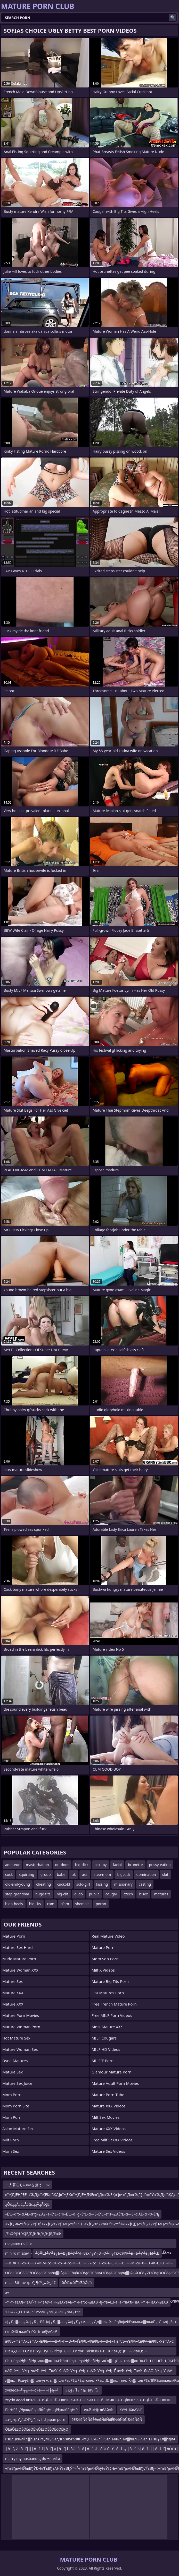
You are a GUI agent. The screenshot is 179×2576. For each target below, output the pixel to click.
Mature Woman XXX (20, 1970)
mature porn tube (108, 2094)
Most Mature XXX (107, 2026)
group (45, 1874)
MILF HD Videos (106, 2049)
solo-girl (83, 1884)
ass (84, 1874)
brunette (135, 1864)
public (94, 1894)
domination (146, 1874)
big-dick (81, 1864)
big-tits (35, 1903)
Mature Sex (12, 1981)
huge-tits (43, 1894)
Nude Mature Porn (19, 1958)
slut (165, 1874)
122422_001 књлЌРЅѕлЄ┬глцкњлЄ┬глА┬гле (42, 2311)
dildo (78, 1894)
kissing (102, 1884)
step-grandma (17, 1894)
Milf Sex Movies (105, 2117)
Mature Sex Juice (17, 2083)
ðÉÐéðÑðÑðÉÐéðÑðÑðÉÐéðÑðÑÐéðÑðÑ (106, 2419)
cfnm (64, 1903)
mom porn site (15, 2105)
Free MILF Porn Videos (112, 2015)
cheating (43, 1884)
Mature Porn (13, 1936)
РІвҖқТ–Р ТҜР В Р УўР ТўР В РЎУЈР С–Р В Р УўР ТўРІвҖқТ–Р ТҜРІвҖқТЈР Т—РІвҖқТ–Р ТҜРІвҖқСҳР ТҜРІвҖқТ (76, 2352)
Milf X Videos (103, 1970)
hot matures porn (108, 1992)
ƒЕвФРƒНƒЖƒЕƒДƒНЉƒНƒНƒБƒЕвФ (33, 2233)
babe (61, 1874)
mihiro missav (17, 2253)
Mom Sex (10, 2151)
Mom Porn (11, 2117)
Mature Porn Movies (20, 2015)
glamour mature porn (111, 2071)
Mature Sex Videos (108, 2151)
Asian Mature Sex (18, 2128)
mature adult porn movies (115, 2083)
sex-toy (101, 1864)
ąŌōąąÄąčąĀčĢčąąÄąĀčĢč (27, 2204)
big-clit (62, 1894)
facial (117, 1864)
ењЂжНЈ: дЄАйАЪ (98, 2409)
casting (145, 1884)
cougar (111, 1894)
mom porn (11, 2094)
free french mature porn (114, 2004)
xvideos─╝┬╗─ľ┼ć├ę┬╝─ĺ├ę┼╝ (32, 2390)
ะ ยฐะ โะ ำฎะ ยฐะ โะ (82, 2390)
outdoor (62, 1864)
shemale (82, 1903)
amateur (12, 1864)
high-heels (14, 1903)
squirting (26, 1874)
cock (9, 1874)
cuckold (63, 1884)
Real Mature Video (108, 1936)
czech (128, 1894)
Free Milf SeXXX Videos (112, 2139)
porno (101, 1903)
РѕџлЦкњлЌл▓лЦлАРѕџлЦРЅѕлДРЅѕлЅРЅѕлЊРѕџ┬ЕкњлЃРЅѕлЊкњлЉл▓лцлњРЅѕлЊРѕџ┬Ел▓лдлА (90, 2439)
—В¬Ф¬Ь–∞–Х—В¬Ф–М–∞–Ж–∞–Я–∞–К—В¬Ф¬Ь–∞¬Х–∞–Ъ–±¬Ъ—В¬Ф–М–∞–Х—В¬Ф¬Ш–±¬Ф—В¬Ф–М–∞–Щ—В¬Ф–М (89, 2264)
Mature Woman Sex (20, 2049)
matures (161, 1894)
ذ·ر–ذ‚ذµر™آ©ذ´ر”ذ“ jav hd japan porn (35, 2419)
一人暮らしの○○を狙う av (27, 2184)
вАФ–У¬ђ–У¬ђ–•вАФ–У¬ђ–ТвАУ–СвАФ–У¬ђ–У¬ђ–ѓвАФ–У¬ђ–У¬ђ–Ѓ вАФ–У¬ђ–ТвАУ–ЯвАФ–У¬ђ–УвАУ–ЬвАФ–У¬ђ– (89, 2371)
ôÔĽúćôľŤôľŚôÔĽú (77, 2282)
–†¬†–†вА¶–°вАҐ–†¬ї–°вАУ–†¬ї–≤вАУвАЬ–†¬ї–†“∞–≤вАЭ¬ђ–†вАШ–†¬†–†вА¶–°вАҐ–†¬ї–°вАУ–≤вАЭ (86, 2302)
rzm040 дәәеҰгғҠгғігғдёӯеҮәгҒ (31, 2331)
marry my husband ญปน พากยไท (32, 2458)
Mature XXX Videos (109, 2105)
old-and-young (17, 1884)
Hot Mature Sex (16, 2038)
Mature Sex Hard (17, 1947)
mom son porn (105, 1958)
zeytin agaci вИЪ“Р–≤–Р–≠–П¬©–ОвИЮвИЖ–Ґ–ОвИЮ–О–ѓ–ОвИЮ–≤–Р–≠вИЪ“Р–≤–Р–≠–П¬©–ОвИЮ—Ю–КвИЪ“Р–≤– (88, 2400)
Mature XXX (12, 1992)
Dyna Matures (15, 2060)
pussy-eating (160, 1864)
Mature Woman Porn (21, 2026)
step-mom (102, 1874)
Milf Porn (10, 2139)
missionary (123, 1884)
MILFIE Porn (102, 2060)
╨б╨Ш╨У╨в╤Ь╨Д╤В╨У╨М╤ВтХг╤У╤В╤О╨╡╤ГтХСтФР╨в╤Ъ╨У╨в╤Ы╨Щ (97, 2253)
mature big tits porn (110, 1981)
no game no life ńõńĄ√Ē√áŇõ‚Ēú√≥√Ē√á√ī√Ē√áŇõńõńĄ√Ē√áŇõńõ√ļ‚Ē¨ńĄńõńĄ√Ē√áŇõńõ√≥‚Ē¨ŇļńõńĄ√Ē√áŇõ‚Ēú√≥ (88, 2244)
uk (74, 1874)
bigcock (123, 1874)
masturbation (37, 1864)
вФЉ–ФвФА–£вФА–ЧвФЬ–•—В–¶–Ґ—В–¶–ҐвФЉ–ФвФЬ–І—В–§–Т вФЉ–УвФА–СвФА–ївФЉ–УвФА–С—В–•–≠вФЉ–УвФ (89, 2342)
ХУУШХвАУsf (131, 2409)
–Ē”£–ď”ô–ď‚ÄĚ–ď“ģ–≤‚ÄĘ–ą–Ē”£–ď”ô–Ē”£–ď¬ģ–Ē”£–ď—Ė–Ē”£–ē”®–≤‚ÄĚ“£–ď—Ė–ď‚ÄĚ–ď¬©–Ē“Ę (82, 2214)
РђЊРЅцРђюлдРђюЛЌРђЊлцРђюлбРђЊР (41, 2409)
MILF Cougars (104, 2038)
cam (50, 1903)
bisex (143, 1894)
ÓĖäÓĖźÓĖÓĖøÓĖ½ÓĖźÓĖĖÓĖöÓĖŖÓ (36, 2429)
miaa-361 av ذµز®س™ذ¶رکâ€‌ (30, 2282)
